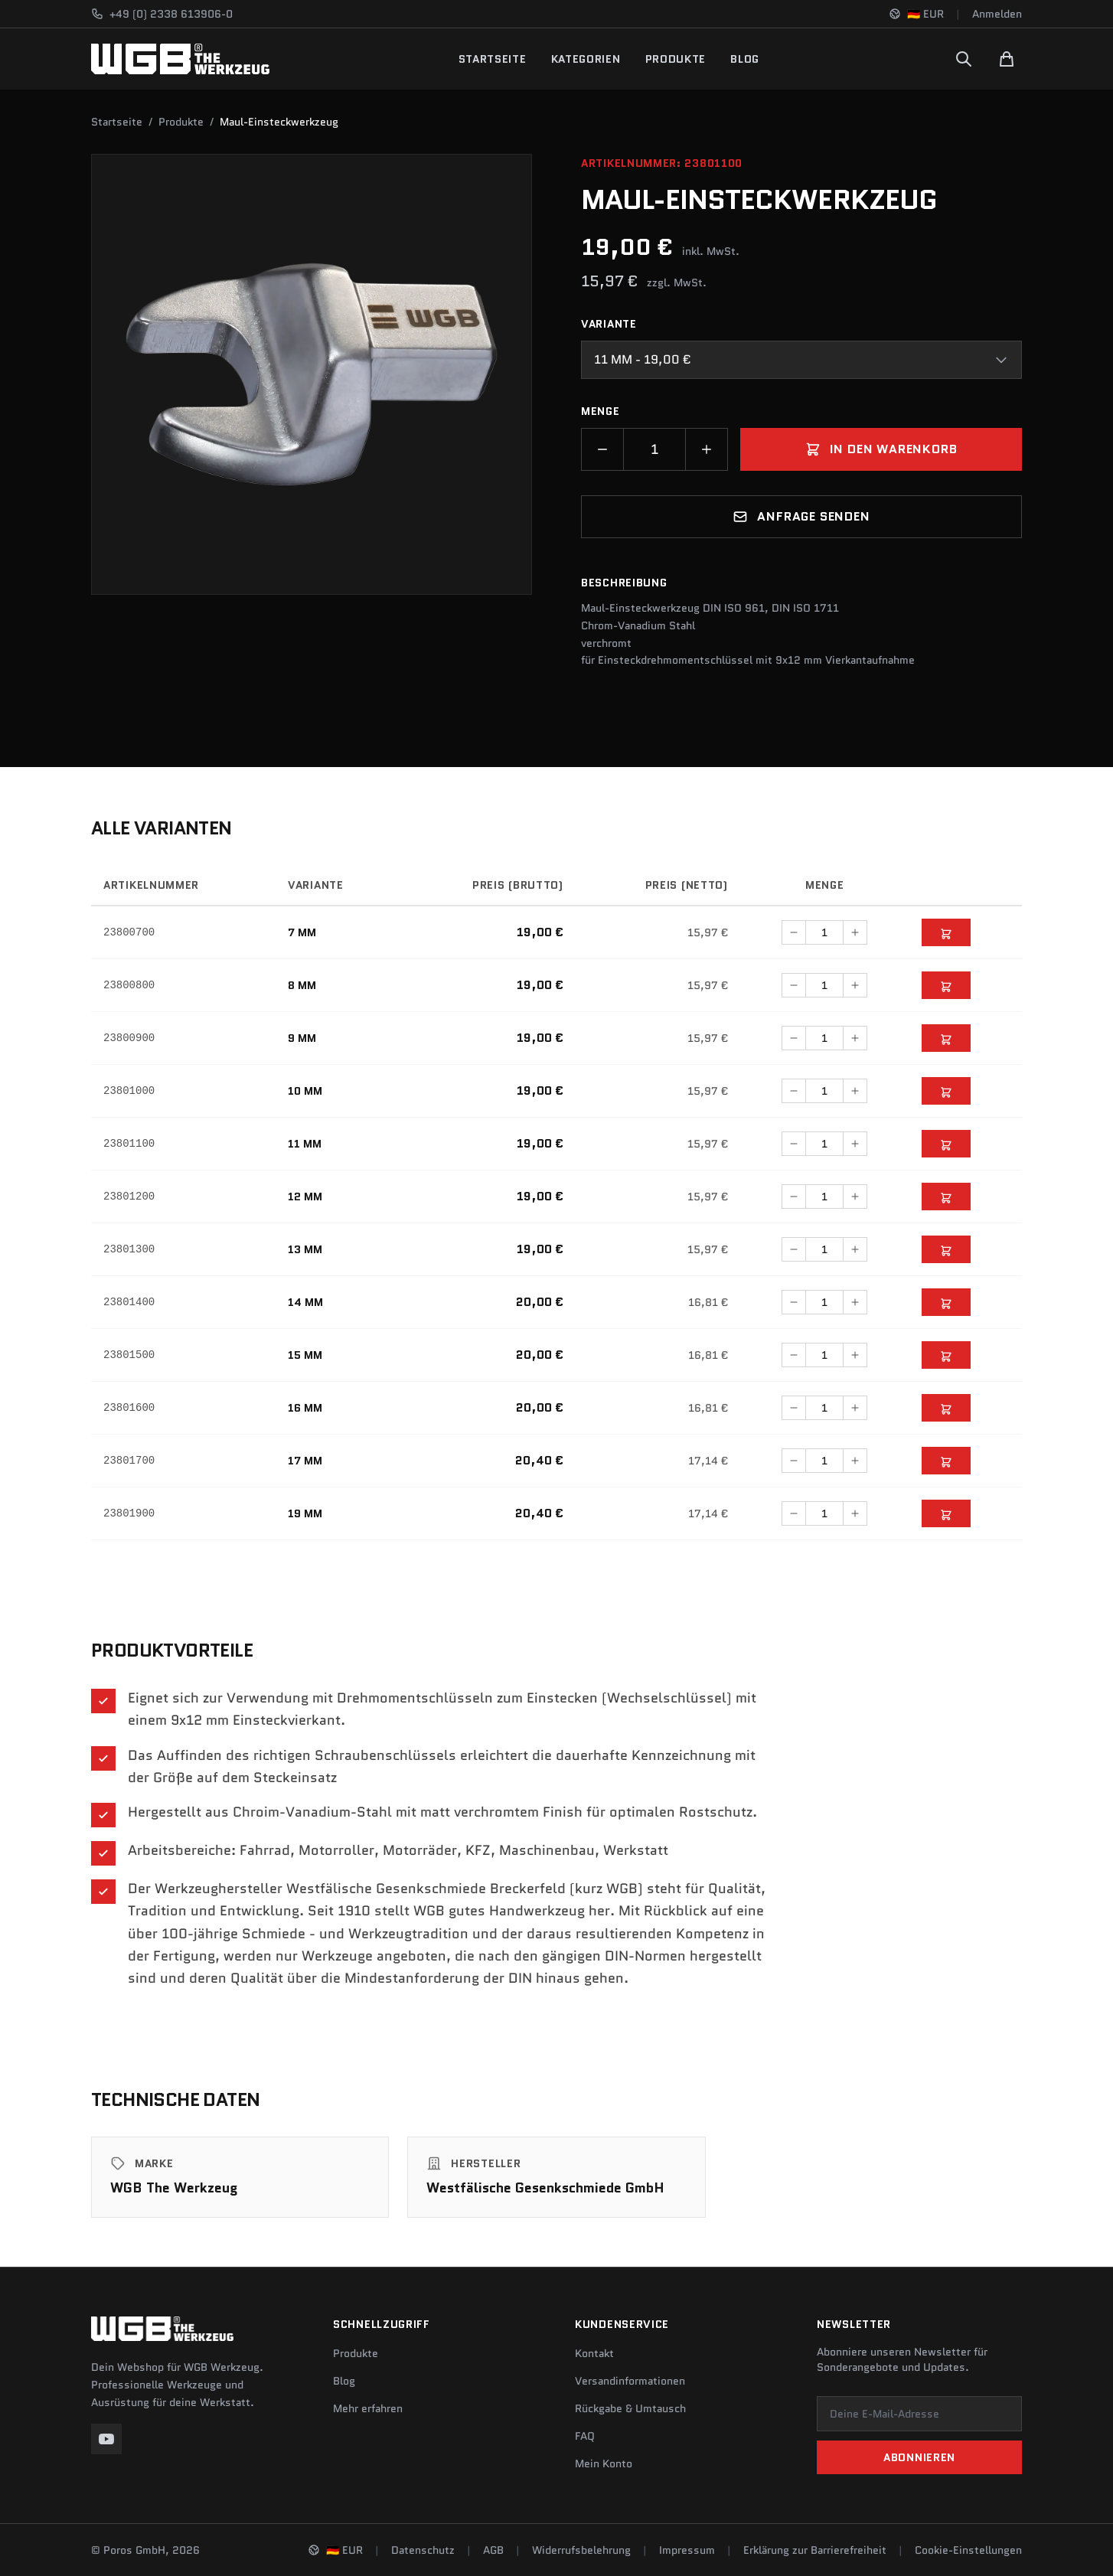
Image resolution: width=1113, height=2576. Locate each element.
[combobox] (801, 360)
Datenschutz (423, 2550)
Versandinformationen (630, 2380)
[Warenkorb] (1006, 59)
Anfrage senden (801, 516)
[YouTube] (106, 2439)
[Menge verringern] (602, 449)
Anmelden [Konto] (997, 13)
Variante (609, 323)
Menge (600, 411)
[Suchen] (963, 59)
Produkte (676, 59)
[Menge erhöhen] (706, 449)
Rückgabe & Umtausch (630, 2408)
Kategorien (586, 59)
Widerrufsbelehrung (581, 2550)
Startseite (493, 59)
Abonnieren (919, 2457)
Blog (744, 59)
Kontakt (594, 2353)
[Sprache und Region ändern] (916, 13)
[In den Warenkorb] (946, 932)
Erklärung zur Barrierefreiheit (814, 2550)
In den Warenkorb (881, 449)
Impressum (687, 2550)
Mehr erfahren (368, 2408)
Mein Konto (603, 2463)
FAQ (585, 2436)
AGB (493, 2550)
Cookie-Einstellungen (968, 2550)
